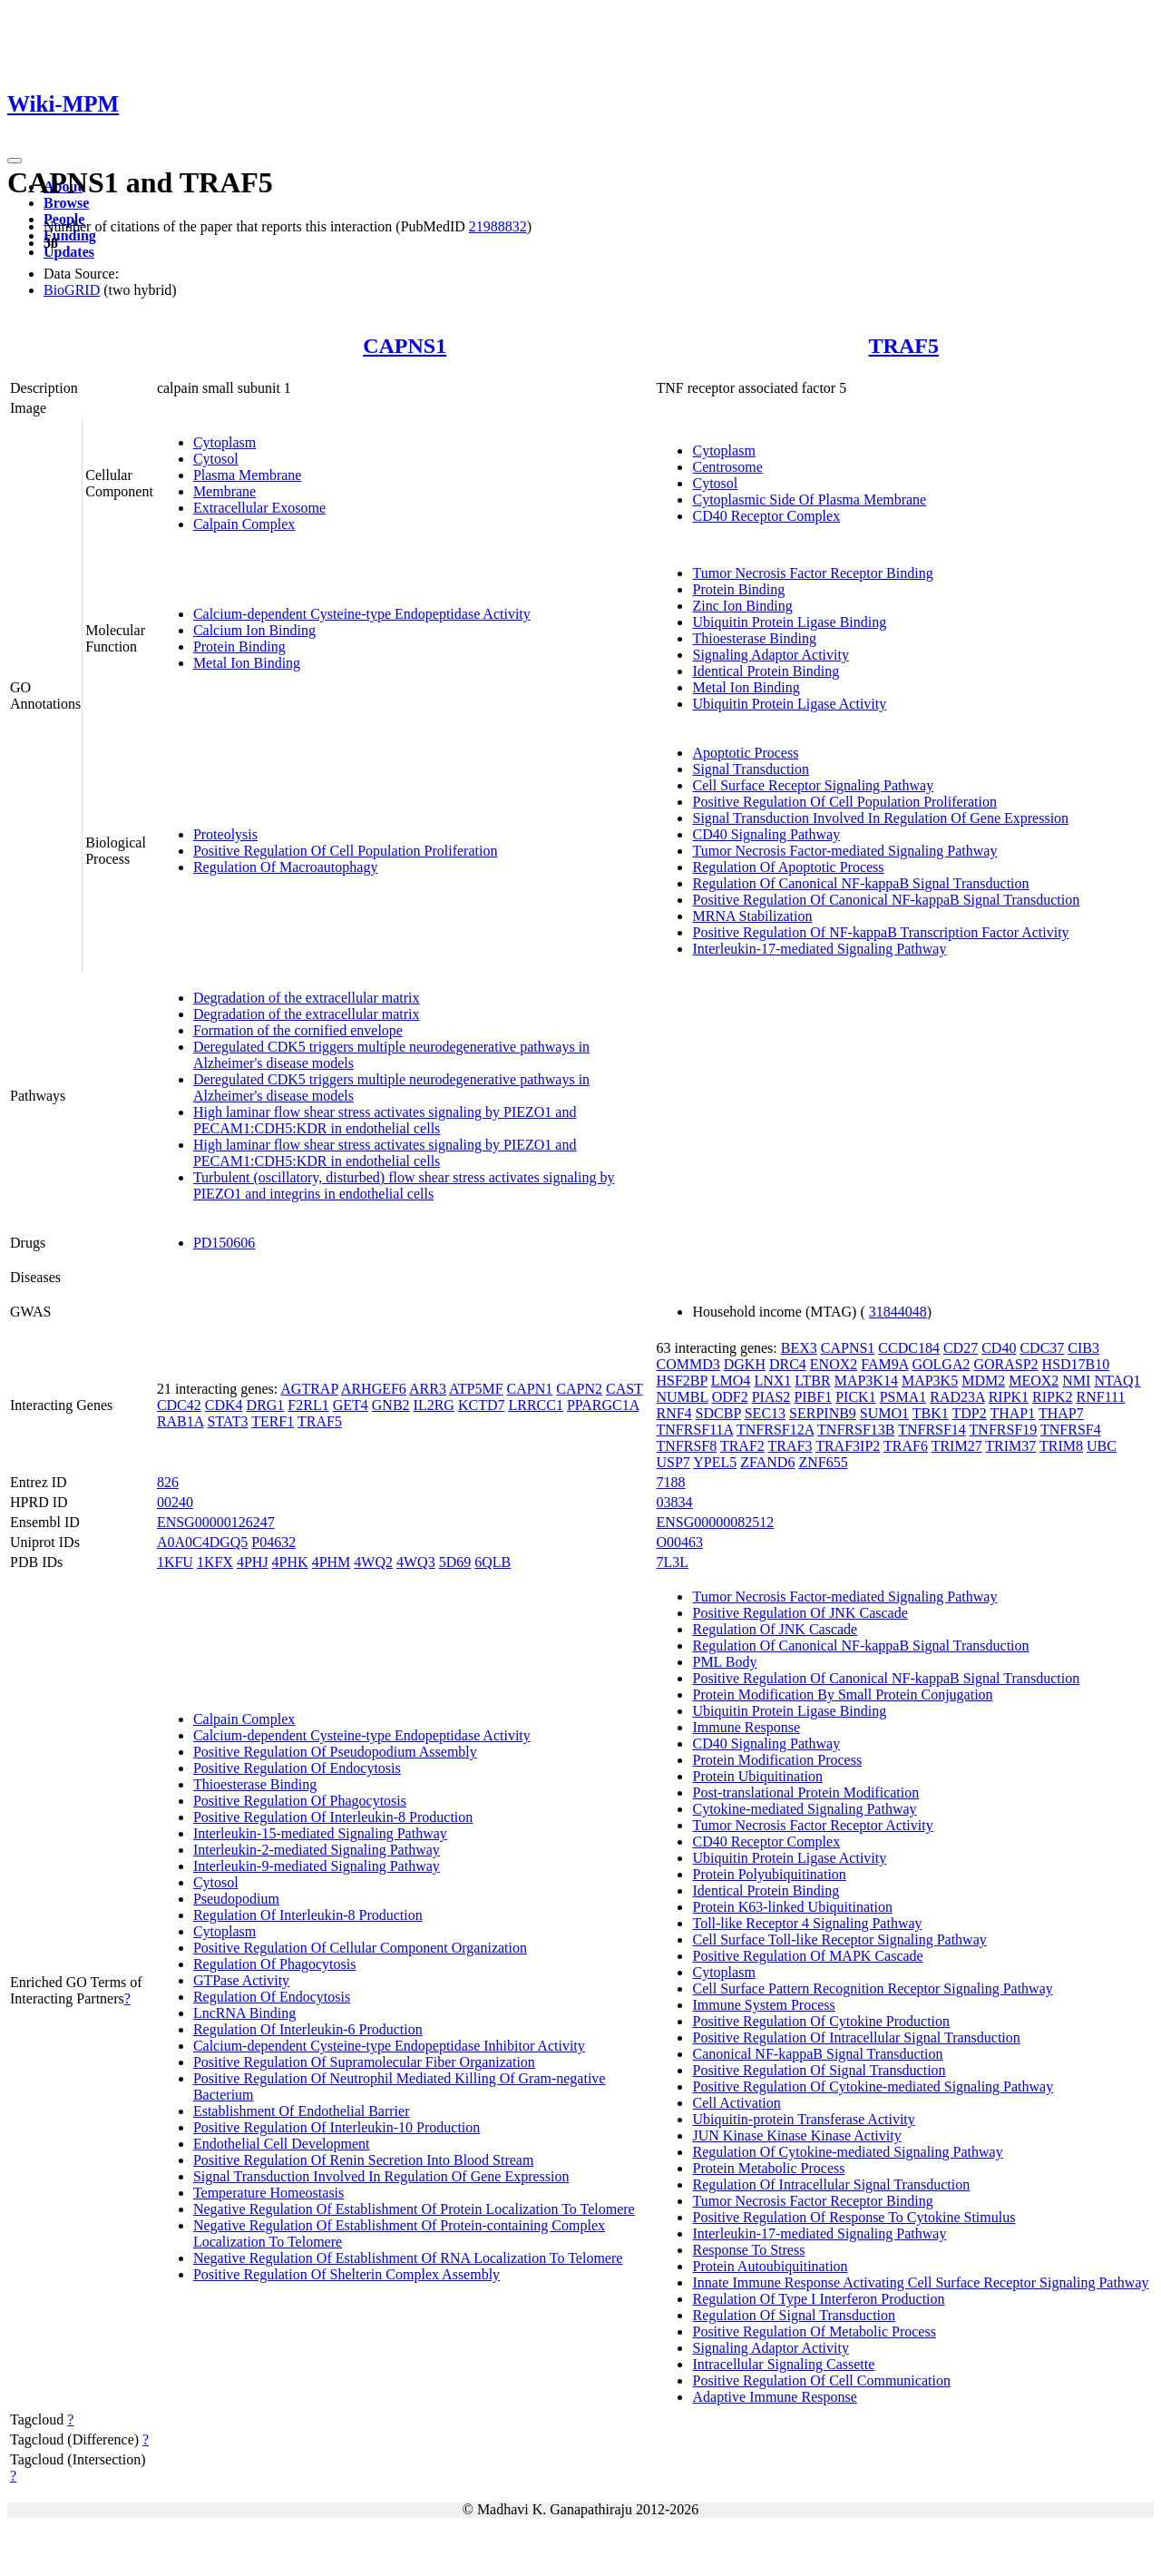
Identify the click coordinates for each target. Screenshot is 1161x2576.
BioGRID (72, 290)
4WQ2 (373, 1562)
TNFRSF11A (694, 1429)
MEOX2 (1034, 1380)
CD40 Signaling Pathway (766, 834)
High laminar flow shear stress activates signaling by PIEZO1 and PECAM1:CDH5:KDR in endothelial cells (385, 1120)
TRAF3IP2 (847, 1446)
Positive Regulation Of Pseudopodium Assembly (335, 1751)
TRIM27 (957, 1446)
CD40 (998, 1348)
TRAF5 (904, 346)
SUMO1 (884, 1413)
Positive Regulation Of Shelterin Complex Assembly (346, 2274)
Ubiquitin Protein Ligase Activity (789, 703)
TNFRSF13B (855, 1429)
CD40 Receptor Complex (766, 516)
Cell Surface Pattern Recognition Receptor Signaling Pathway (872, 1988)
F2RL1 (308, 1405)
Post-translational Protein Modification (805, 1792)
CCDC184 (909, 1348)
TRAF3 (790, 1446)
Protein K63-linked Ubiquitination (792, 1907)
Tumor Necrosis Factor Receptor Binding (812, 573)
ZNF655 (822, 1462)
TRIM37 (1010, 1446)
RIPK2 (1052, 1397)
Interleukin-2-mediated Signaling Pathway (316, 1849)
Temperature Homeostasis (268, 2192)
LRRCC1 (535, 1405)
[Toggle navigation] (14, 160)
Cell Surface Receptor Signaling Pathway (812, 785)
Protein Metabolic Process (768, 2168)
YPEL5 (715, 1462)
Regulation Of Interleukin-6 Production (308, 2029)
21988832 (498, 226)
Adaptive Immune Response (774, 2397)
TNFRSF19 (1004, 1429)
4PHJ (252, 1562)
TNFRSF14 (932, 1429)
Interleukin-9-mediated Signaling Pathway (316, 1866)
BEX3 (799, 1348)
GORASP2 (1005, 1364)
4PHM (331, 1562)
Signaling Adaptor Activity (770, 654)
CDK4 (224, 1405)
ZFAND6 (767, 1462)
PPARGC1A (603, 1405)
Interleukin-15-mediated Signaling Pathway (320, 1833)
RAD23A (957, 1397)
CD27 (960, 1348)
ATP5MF (476, 1388)
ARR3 (427, 1388)
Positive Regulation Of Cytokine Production (821, 2021)
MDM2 (983, 1380)
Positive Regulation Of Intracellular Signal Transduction (856, 2037)
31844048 (898, 1311)
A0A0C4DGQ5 (202, 1542)
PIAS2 (771, 1397)
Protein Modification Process (777, 1760)
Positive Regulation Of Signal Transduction (818, 2070)
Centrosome (727, 467)
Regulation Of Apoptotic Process (787, 867)
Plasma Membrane (247, 475)
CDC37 (1042, 1348)
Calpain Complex (244, 524)
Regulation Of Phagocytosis (274, 1964)
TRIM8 (1061, 1446)
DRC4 (787, 1364)
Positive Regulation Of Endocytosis (297, 1768)
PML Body (724, 1662)
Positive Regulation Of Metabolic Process (813, 2331)
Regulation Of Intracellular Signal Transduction (831, 2184)
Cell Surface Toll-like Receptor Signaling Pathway (839, 1939)
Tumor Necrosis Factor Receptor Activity (812, 1825)
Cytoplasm (224, 442)
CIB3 (1083, 1348)
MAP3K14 (866, 1380)
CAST (624, 1388)
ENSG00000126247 (216, 1522)
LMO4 (731, 1380)
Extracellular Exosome (259, 507)
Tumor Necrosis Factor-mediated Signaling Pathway (844, 850)
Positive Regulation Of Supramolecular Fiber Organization (364, 2062)
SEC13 (765, 1413)
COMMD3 (687, 1364)
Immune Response (746, 1727)
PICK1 (855, 1397)
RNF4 (673, 1413)
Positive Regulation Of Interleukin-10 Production (336, 2127)
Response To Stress (748, 2250)
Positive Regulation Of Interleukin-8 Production (333, 1817)
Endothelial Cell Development (281, 2143)
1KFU (175, 1562)
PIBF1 (813, 1397)
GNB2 (391, 1405)
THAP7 (1061, 1413)
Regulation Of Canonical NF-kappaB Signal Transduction (860, 883)
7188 (670, 1482)
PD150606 (224, 1242)
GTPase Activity (241, 1980)
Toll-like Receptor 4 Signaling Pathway (807, 1923)
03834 (674, 1502)
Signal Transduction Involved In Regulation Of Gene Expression (880, 818)
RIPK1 (1009, 1397)
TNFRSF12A (775, 1429)
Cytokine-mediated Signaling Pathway (804, 1809)
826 (168, 1482)
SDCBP (718, 1413)
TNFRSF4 (1070, 1429)
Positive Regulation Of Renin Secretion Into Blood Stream (363, 2160)
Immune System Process (763, 2005)
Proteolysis (225, 834)
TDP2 (969, 1413)
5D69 (455, 1562)
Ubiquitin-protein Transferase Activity (803, 2119)
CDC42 (179, 1405)
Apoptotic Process (745, 752)
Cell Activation (736, 2103)
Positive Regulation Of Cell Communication (821, 2380)
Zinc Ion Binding (742, 605)
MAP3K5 (930, 1380)
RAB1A (180, 1421)
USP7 (672, 1462)
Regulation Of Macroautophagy (285, 867)
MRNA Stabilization (752, 916)
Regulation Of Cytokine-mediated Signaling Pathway (847, 2152)
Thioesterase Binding (753, 638)
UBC (1102, 1446)
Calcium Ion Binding (254, 630)
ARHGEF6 (373, 1388)
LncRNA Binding (244, 2013)
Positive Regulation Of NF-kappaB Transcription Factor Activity (880, 932)
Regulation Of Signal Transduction (793, 2315)
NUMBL (681, 1397)
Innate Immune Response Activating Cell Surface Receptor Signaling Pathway (920, 2282)
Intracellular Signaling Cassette (783, 2364)
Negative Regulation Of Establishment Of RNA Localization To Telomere (408, 2258)
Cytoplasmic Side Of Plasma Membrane (809, 499)
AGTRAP (308, 1388)
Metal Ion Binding (246, 663)
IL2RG (434, 1405)
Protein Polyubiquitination (768, 1874)
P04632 (273, 1542)
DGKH (745, 1364)
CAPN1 (530, 1388)
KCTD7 (481, 1405)
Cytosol (216, 458)
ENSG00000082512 (715, 1522)
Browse (66, 203)
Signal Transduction (750, 769)
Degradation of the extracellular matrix (306, 997)
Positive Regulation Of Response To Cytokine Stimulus (853, 2217)
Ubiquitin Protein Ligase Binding (789, 622)
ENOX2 (833, 1364)
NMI (1076, 1380)
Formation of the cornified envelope (298, 1030)
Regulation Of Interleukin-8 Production (308, 1915)
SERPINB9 (822, 1413)
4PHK (290, 1562)
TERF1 (272, 1421)
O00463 (679, 1542)
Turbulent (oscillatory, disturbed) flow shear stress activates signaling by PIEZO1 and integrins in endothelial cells (404, 1185)
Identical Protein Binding (765, 671)
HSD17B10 (1076, 1364)
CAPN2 (579, 1388)
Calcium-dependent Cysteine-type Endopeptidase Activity (362, 614)
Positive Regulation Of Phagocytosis (299, 1800)
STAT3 (227, 1421)
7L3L (672, 1562)
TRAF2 (742, 1446)
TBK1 (930, 1413)
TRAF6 (905, 1446)
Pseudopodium (236, 1898)
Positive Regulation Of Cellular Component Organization (360, 1947)
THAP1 (1012, 1413)
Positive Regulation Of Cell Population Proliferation (345, 850)
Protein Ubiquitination (757, 1776)
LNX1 (772, 1380)
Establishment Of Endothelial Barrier (301, 2111)
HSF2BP (681, 1380)
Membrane (224, 491)
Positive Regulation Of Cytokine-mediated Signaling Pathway (872, 2086)
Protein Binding (239, 646)
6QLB (492, 1562)
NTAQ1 (1117, 1380)
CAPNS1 (404, 346)
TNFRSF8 (686, 1446)
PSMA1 (903, 1397)
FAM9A (884, 1364)
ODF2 (730, 1397)
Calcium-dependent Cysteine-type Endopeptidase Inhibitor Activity (389, 2045)
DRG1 (266, 1405)
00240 (175, 1502)
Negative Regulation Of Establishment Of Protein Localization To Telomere (414, 2209)
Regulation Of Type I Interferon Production (818, 2299)
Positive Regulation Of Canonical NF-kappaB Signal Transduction (885, 899)
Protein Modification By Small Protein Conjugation (842, 1694)
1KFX (215, 1562)
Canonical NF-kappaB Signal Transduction (817, 2054)
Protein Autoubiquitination (769, 2266)
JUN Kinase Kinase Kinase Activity (796, 2135)
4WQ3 (415, 1562)
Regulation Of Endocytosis (271, 1996)
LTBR (812, 1380)
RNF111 (1101, 1397)
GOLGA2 (941, 1364)
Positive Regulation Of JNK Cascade (799, 1613)
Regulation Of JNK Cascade (774, 1629)
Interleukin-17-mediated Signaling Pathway (819, 948)
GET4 (350, 1405)
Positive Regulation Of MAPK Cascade (807, 1956)
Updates (69, 252)
